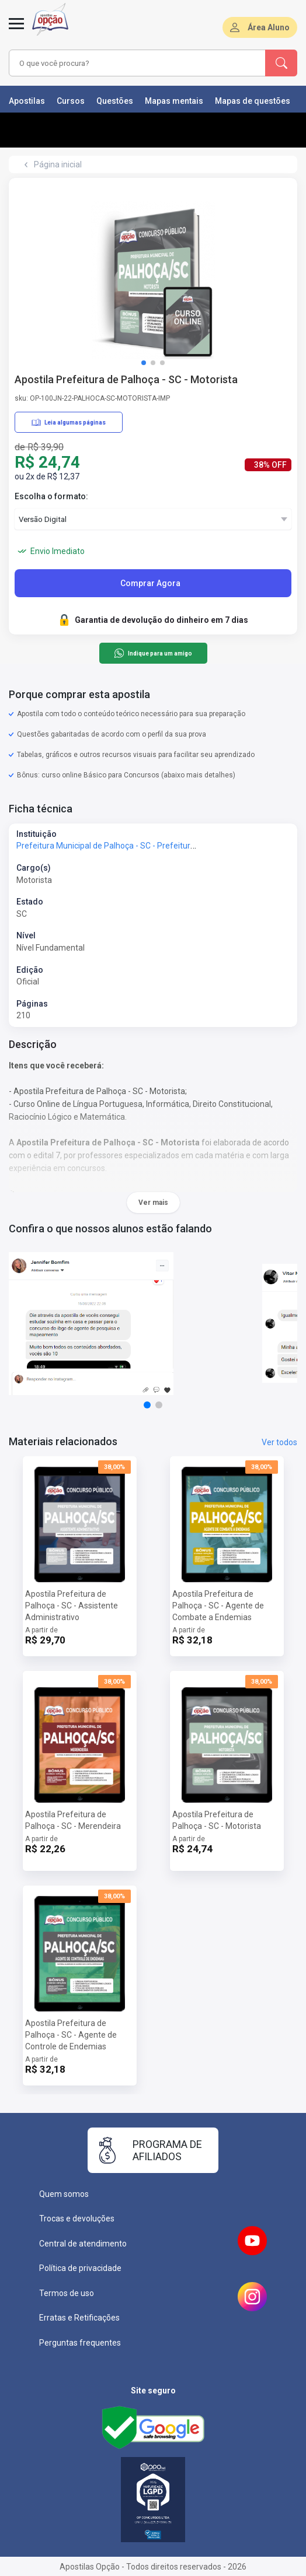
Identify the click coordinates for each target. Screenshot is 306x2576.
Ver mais (153, 1202)
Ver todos (279, 1442)
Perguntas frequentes (80, 2342)
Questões (114, 101)
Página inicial (58, 164)
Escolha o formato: (51, 496)
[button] (143, 362)
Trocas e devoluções (76, 2218)
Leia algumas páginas (69, 422)
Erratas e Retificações (79, 2317)
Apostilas (27, 101)
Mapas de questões (252, 101)
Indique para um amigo (153, 653)
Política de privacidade (80, 2268)
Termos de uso (66, 2293)
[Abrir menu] (16, 30)
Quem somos (64, 2194)
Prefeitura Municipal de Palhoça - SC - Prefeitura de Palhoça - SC (135, 845)
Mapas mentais (174, 101)
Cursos (71, 101)
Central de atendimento (83, 2243)
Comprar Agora (150, 583)
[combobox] (131, 63)
